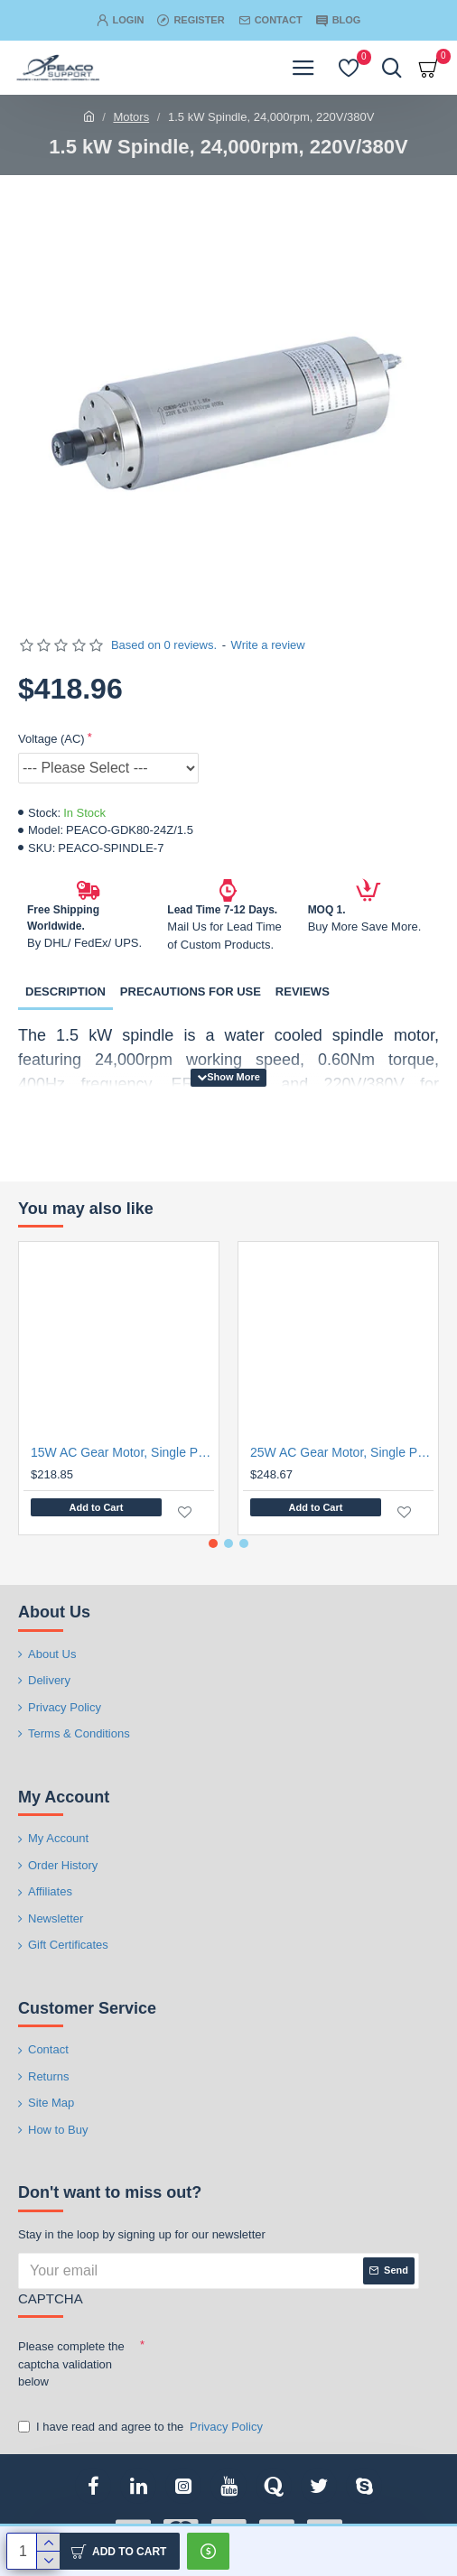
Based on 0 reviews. (164, 645)
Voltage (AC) (51, 739)
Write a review (268, 645)
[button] (213, 1543)
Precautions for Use (190, 991)
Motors (131, 117)
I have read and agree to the (142, 2427)
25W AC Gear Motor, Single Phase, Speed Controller (342, 1452)
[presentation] (271, 2363)
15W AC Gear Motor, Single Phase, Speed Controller (122, 1452)
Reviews (302, 991)
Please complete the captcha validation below (71, 2364)
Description (65, 991)
